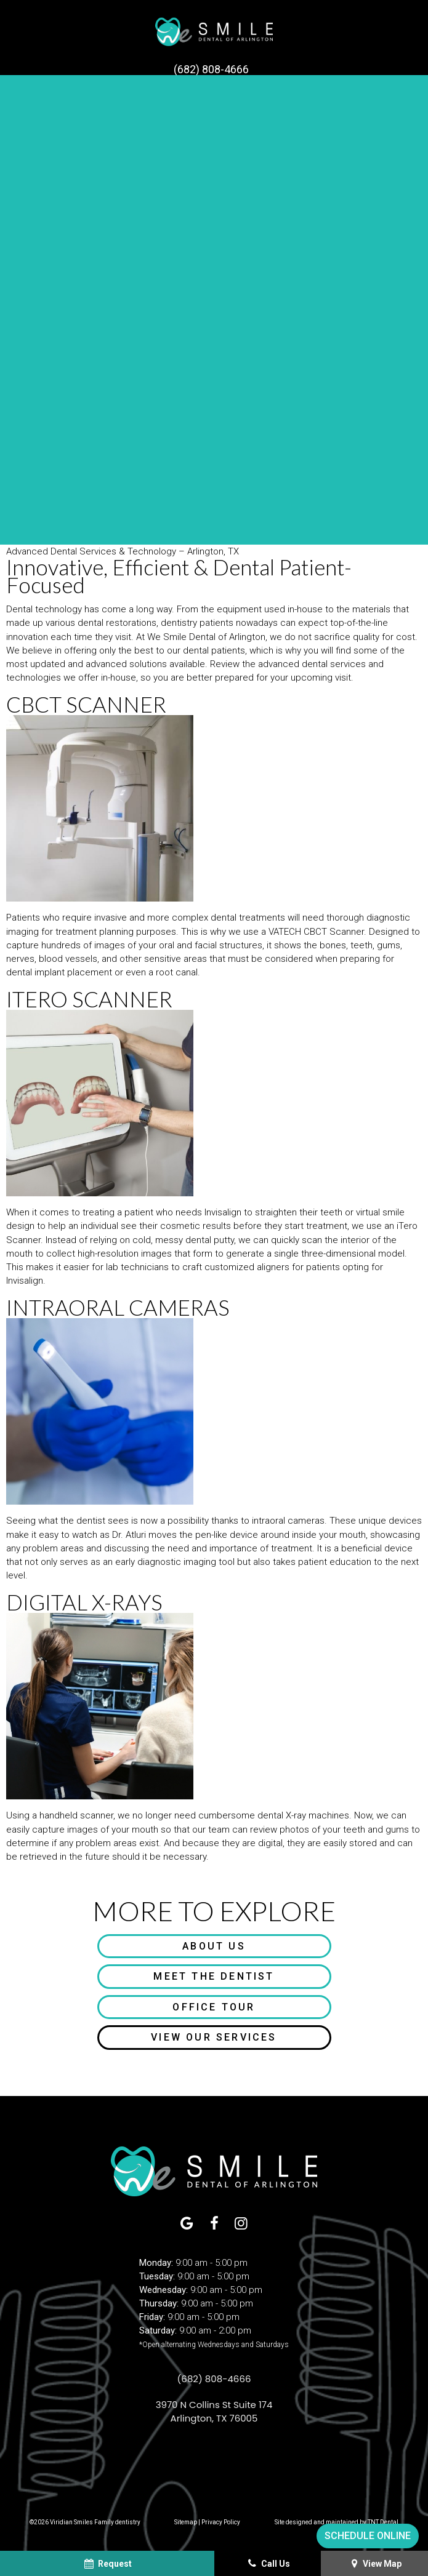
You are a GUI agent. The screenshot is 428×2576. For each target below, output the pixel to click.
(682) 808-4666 (211, 69)
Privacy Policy (220, 2522)
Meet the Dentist (213, 1976)
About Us (214, 1946)
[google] (187, 2223)
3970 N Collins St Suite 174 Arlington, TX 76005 (214, 2411)
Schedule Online (368, 2536)
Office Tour (213, 2007)
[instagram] (240, 2223)
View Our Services (214, 2037)
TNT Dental (383, 2522)
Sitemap (185, 2522)
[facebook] (214, 2223)
